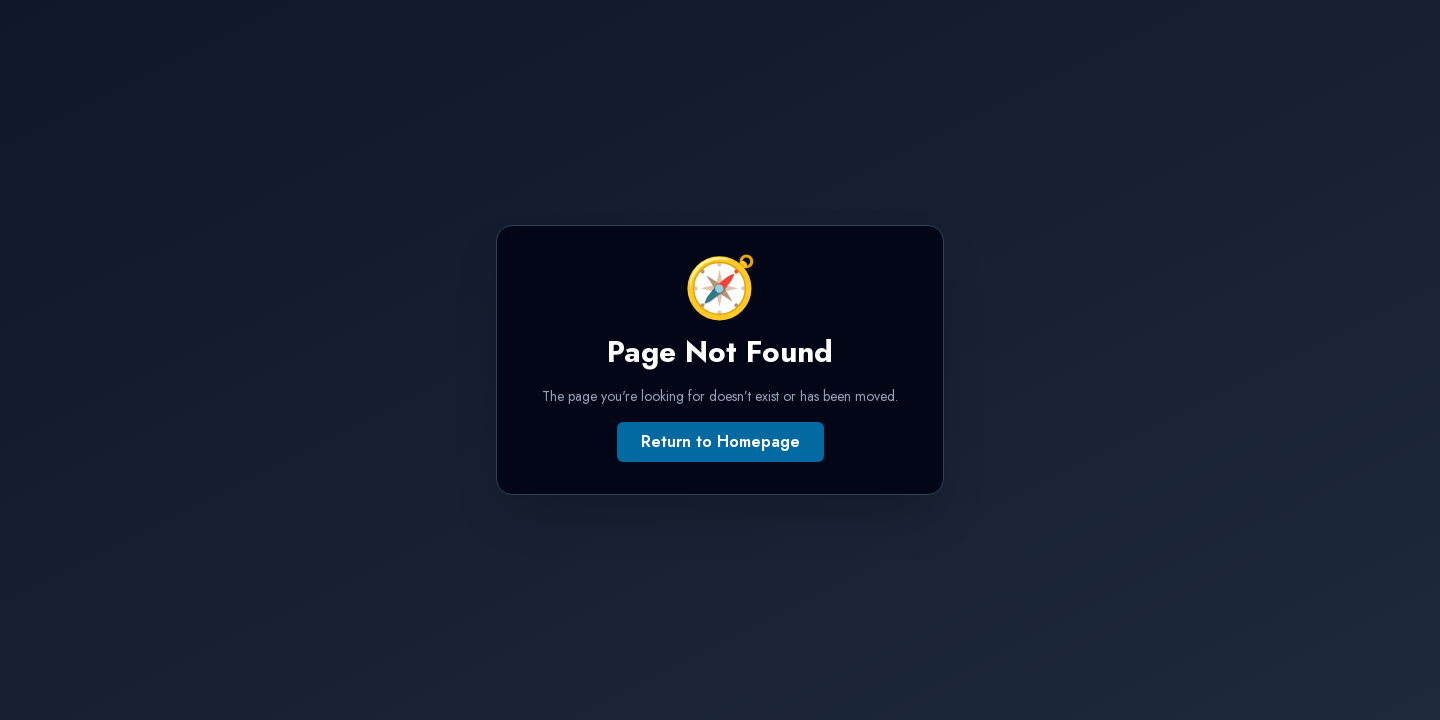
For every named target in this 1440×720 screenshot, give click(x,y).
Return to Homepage (720, 441)
